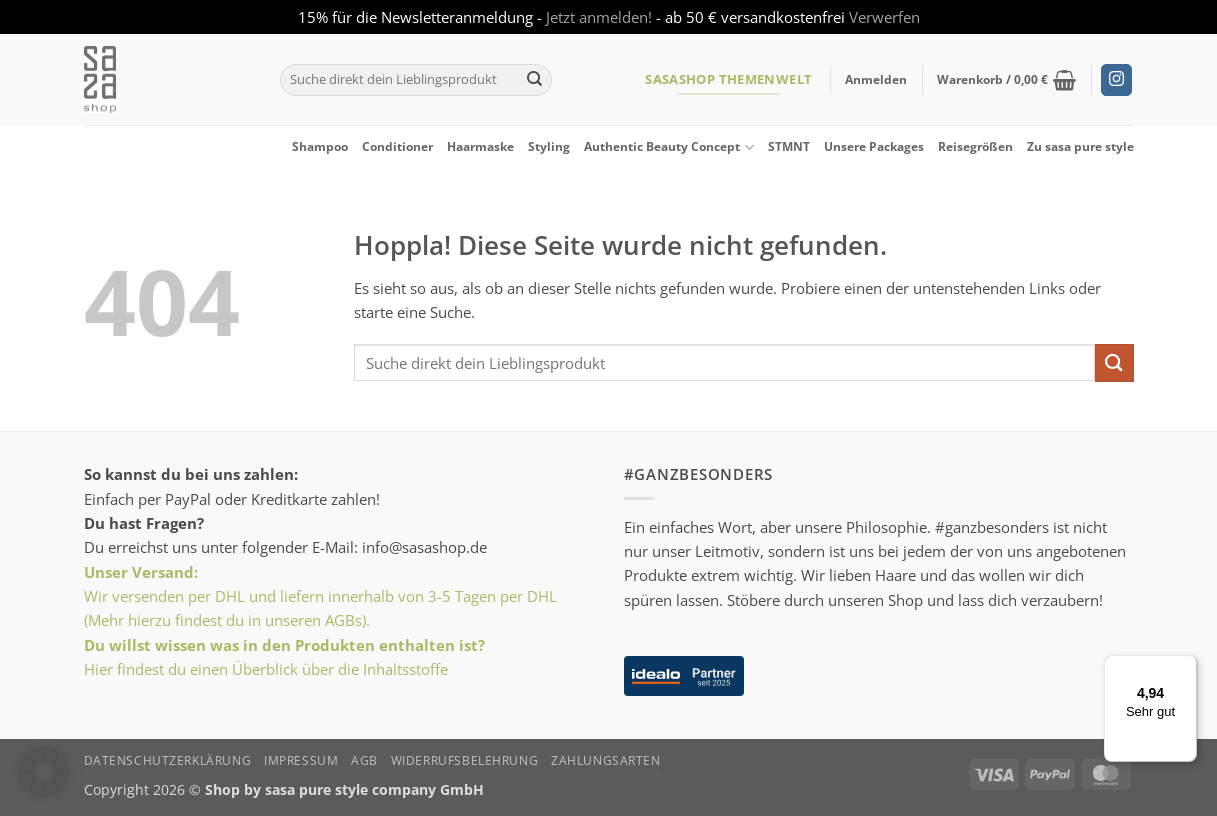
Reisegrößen (975, 146)
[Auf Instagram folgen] (1116, 80)
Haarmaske (480, 146)
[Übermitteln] (535, 80)
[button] (876, 80)
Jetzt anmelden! (599, 17)
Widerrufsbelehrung (464, 760)
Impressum (301, 760)
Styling (549, 146)
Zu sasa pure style (1080, 146)
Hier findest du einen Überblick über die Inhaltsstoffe (266, 669)
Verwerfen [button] (884, 17)
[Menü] (1185, 667)
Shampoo (320, 146)
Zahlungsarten (606, 760)
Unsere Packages (874, 146)
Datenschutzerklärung (168, 760)
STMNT (789, 146)
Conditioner (397, 146)
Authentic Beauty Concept (668, 147)
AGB (364, 760)
